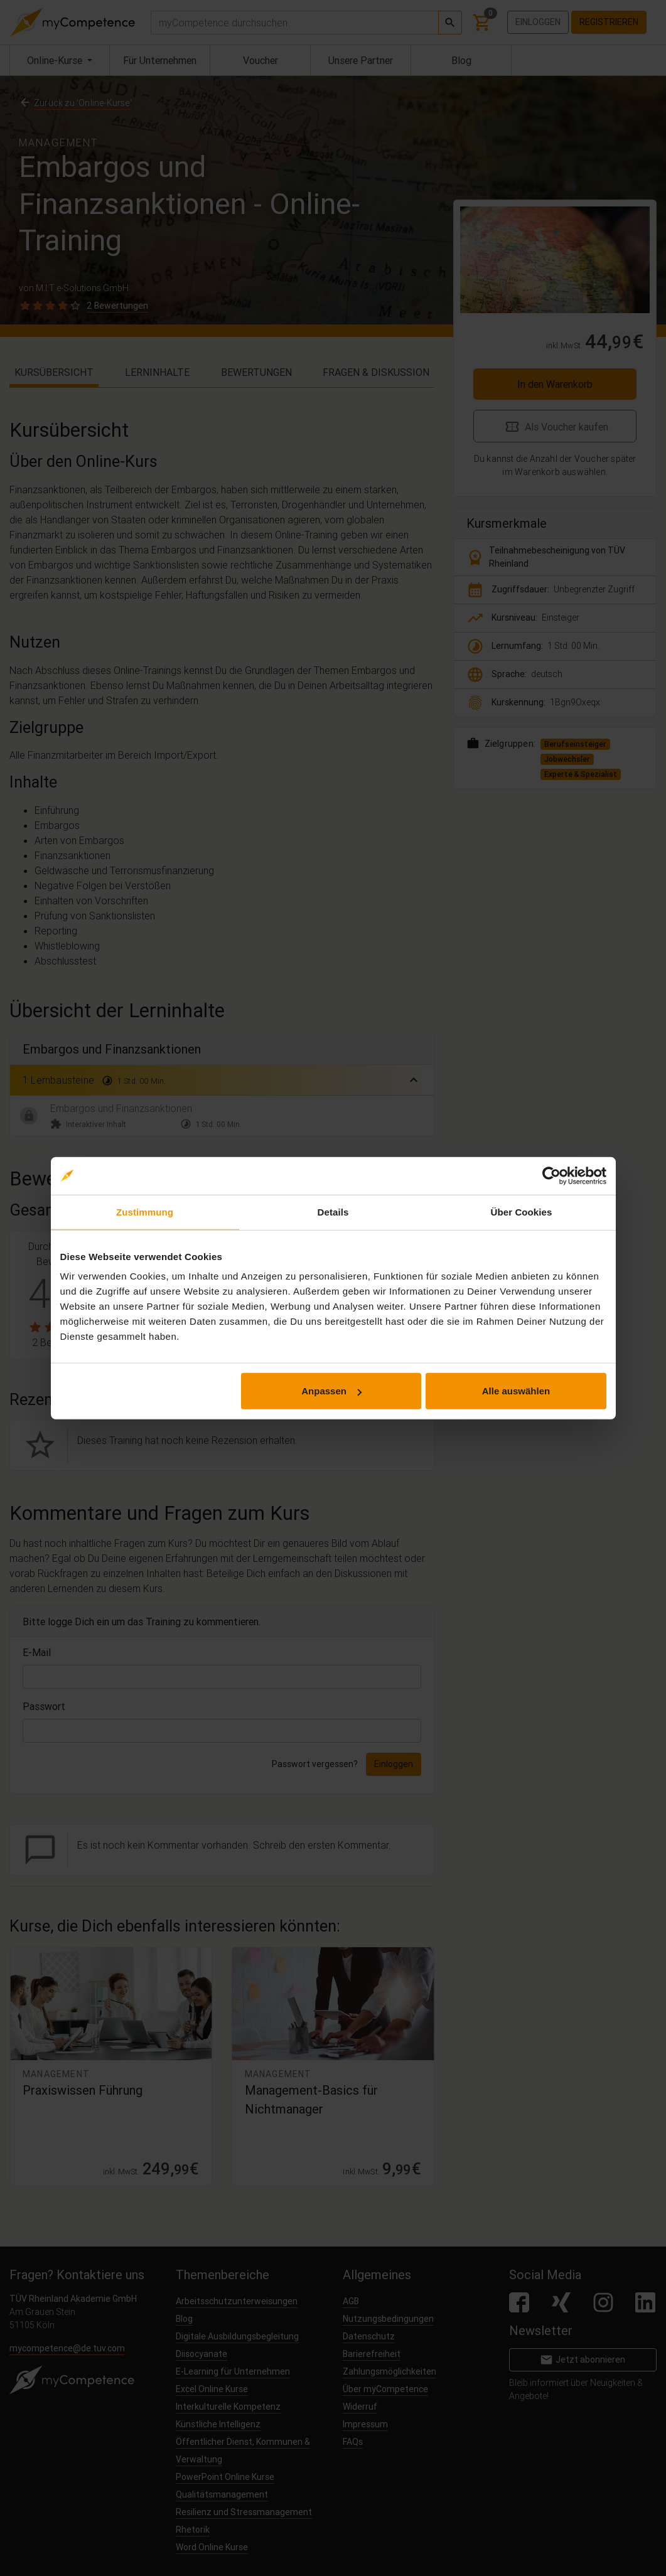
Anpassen (331, 1391)
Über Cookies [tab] (521, 1211)
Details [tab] (333, 1211)
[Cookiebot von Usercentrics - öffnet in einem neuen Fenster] (551, 1175)
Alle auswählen (516, 1391)
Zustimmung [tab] (144, 1211)
